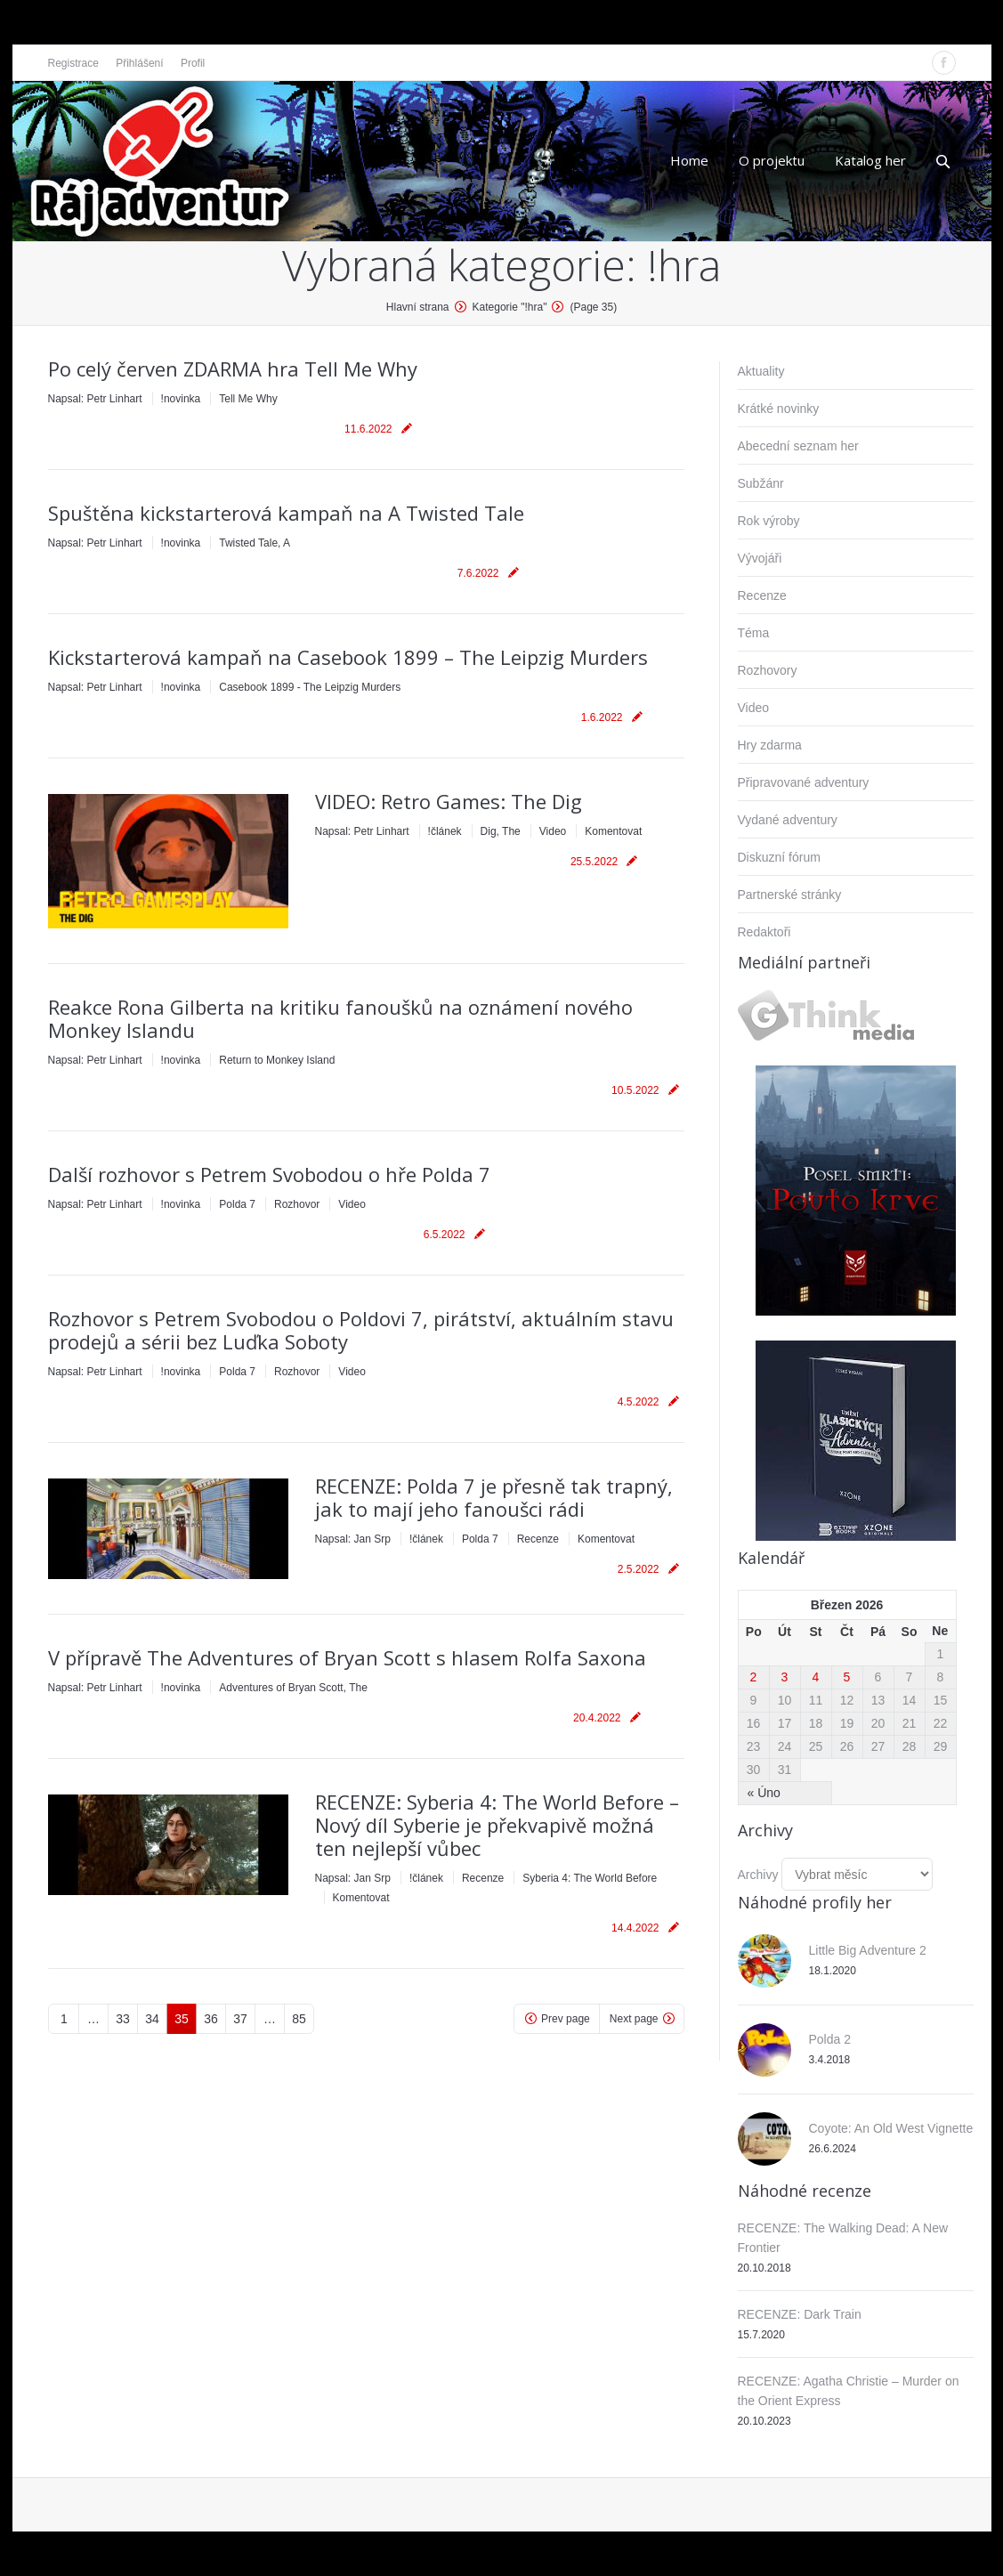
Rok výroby (769, 521)
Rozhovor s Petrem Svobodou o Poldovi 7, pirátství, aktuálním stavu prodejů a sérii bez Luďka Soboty (361, 1330)
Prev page (565, 2019)
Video (552, 831)
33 (123, 2019)
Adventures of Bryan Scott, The (293, 1687)
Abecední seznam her (798, 446)
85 (299, 2019)
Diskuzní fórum (779, 857)
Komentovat (613, 831)
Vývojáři (760, 558)
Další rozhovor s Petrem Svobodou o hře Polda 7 (269, 1174)
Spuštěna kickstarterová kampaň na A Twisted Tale (286, 512)
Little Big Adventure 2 (867, 1950)
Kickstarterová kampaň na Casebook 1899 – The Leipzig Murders (348, 657)
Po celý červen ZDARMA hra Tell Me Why (232, 368)
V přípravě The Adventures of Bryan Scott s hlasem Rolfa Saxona (347, 1657)
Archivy (758, 1874)
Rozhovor (297, 1204)
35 (181, 2019)
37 (240, 2019)
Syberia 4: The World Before (589, 1878)
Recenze (538, 1539)
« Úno (764, 1793)
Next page (634, 2019)
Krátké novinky (779, 408)
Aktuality (761, 371)
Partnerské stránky (790, 894)
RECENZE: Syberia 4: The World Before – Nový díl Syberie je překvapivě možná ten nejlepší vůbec (497, 1824)
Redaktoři (764, 932)
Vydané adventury (787, 820)
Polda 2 (830, 2039)
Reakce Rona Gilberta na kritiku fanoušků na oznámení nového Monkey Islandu (340, 1018)
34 (152, 2019)
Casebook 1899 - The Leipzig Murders (309, 687)
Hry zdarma (770, 745)
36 (211, 2019)
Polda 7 (237, 1204)
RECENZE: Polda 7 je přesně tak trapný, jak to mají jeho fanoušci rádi (494, 1497)
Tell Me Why (248, 399)
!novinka (181, 399)
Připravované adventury (804, 782)
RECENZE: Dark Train (799, 2314)
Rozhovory (767, 670)
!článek (445, 831)
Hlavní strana (417, 307)
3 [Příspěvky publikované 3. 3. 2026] (785, 1677)
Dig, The (501, 831)
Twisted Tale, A (254, 543)
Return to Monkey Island (277, 1060)
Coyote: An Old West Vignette (891, 2128)
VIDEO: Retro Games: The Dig (448, 801)
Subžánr (761, 483)
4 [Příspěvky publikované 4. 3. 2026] (816, 1677)
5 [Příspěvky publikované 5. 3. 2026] (847, 1677)
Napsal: (95, 399)
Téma (754, 633)
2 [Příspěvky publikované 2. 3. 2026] (753, 1677)
